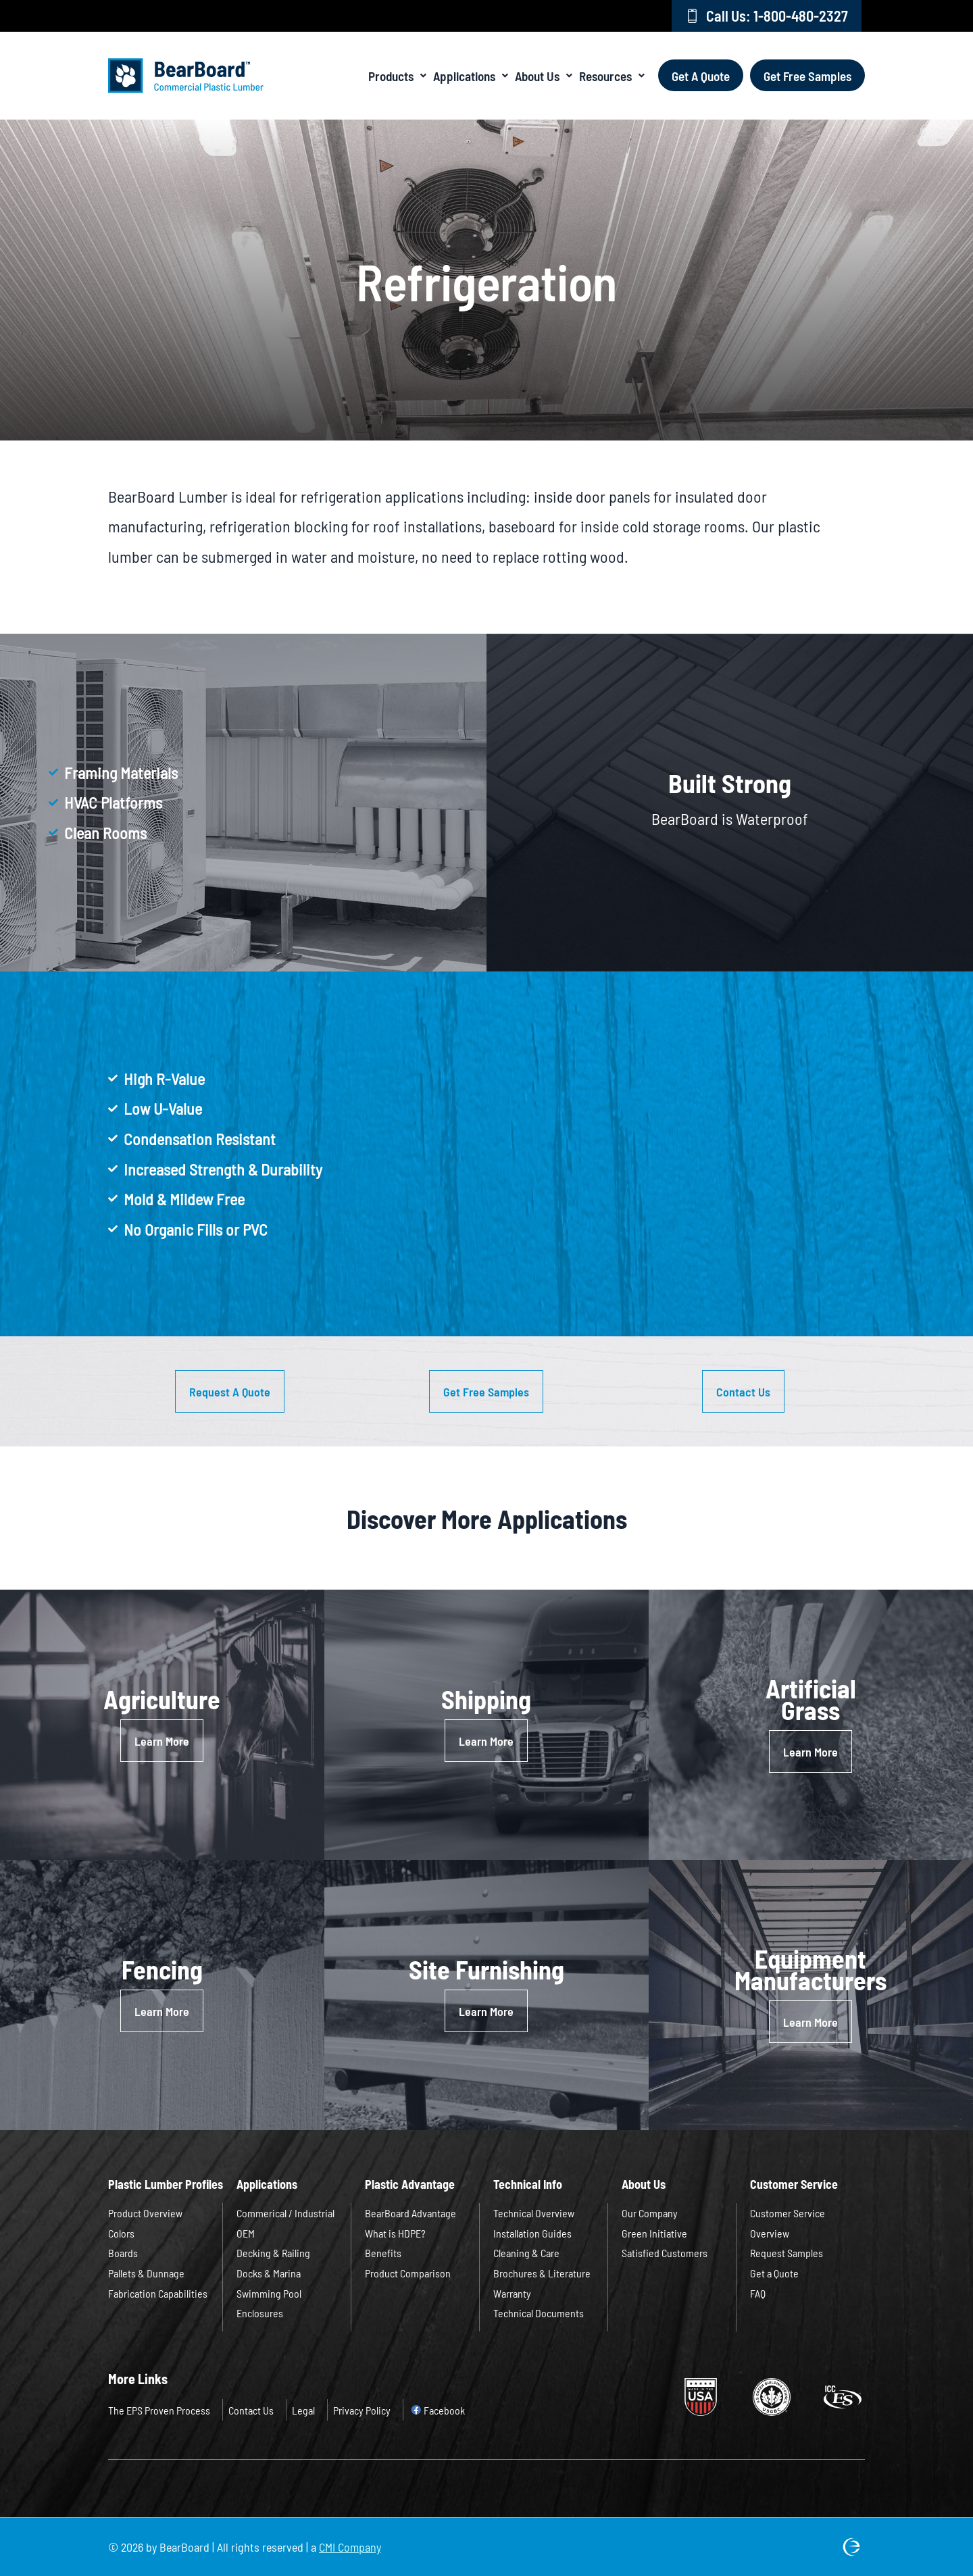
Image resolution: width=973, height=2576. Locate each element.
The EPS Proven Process (159, 2410)
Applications (470, 75)
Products (397, 75)
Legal (303, 2410)
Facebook (444, 2410)
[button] (229, 1391)
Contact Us (251, 2410)
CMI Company (350, 2546)
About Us (543, 75)
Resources (612, 75)
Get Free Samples (807, 75)
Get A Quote (701, 75)
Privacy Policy (362, 2410)
